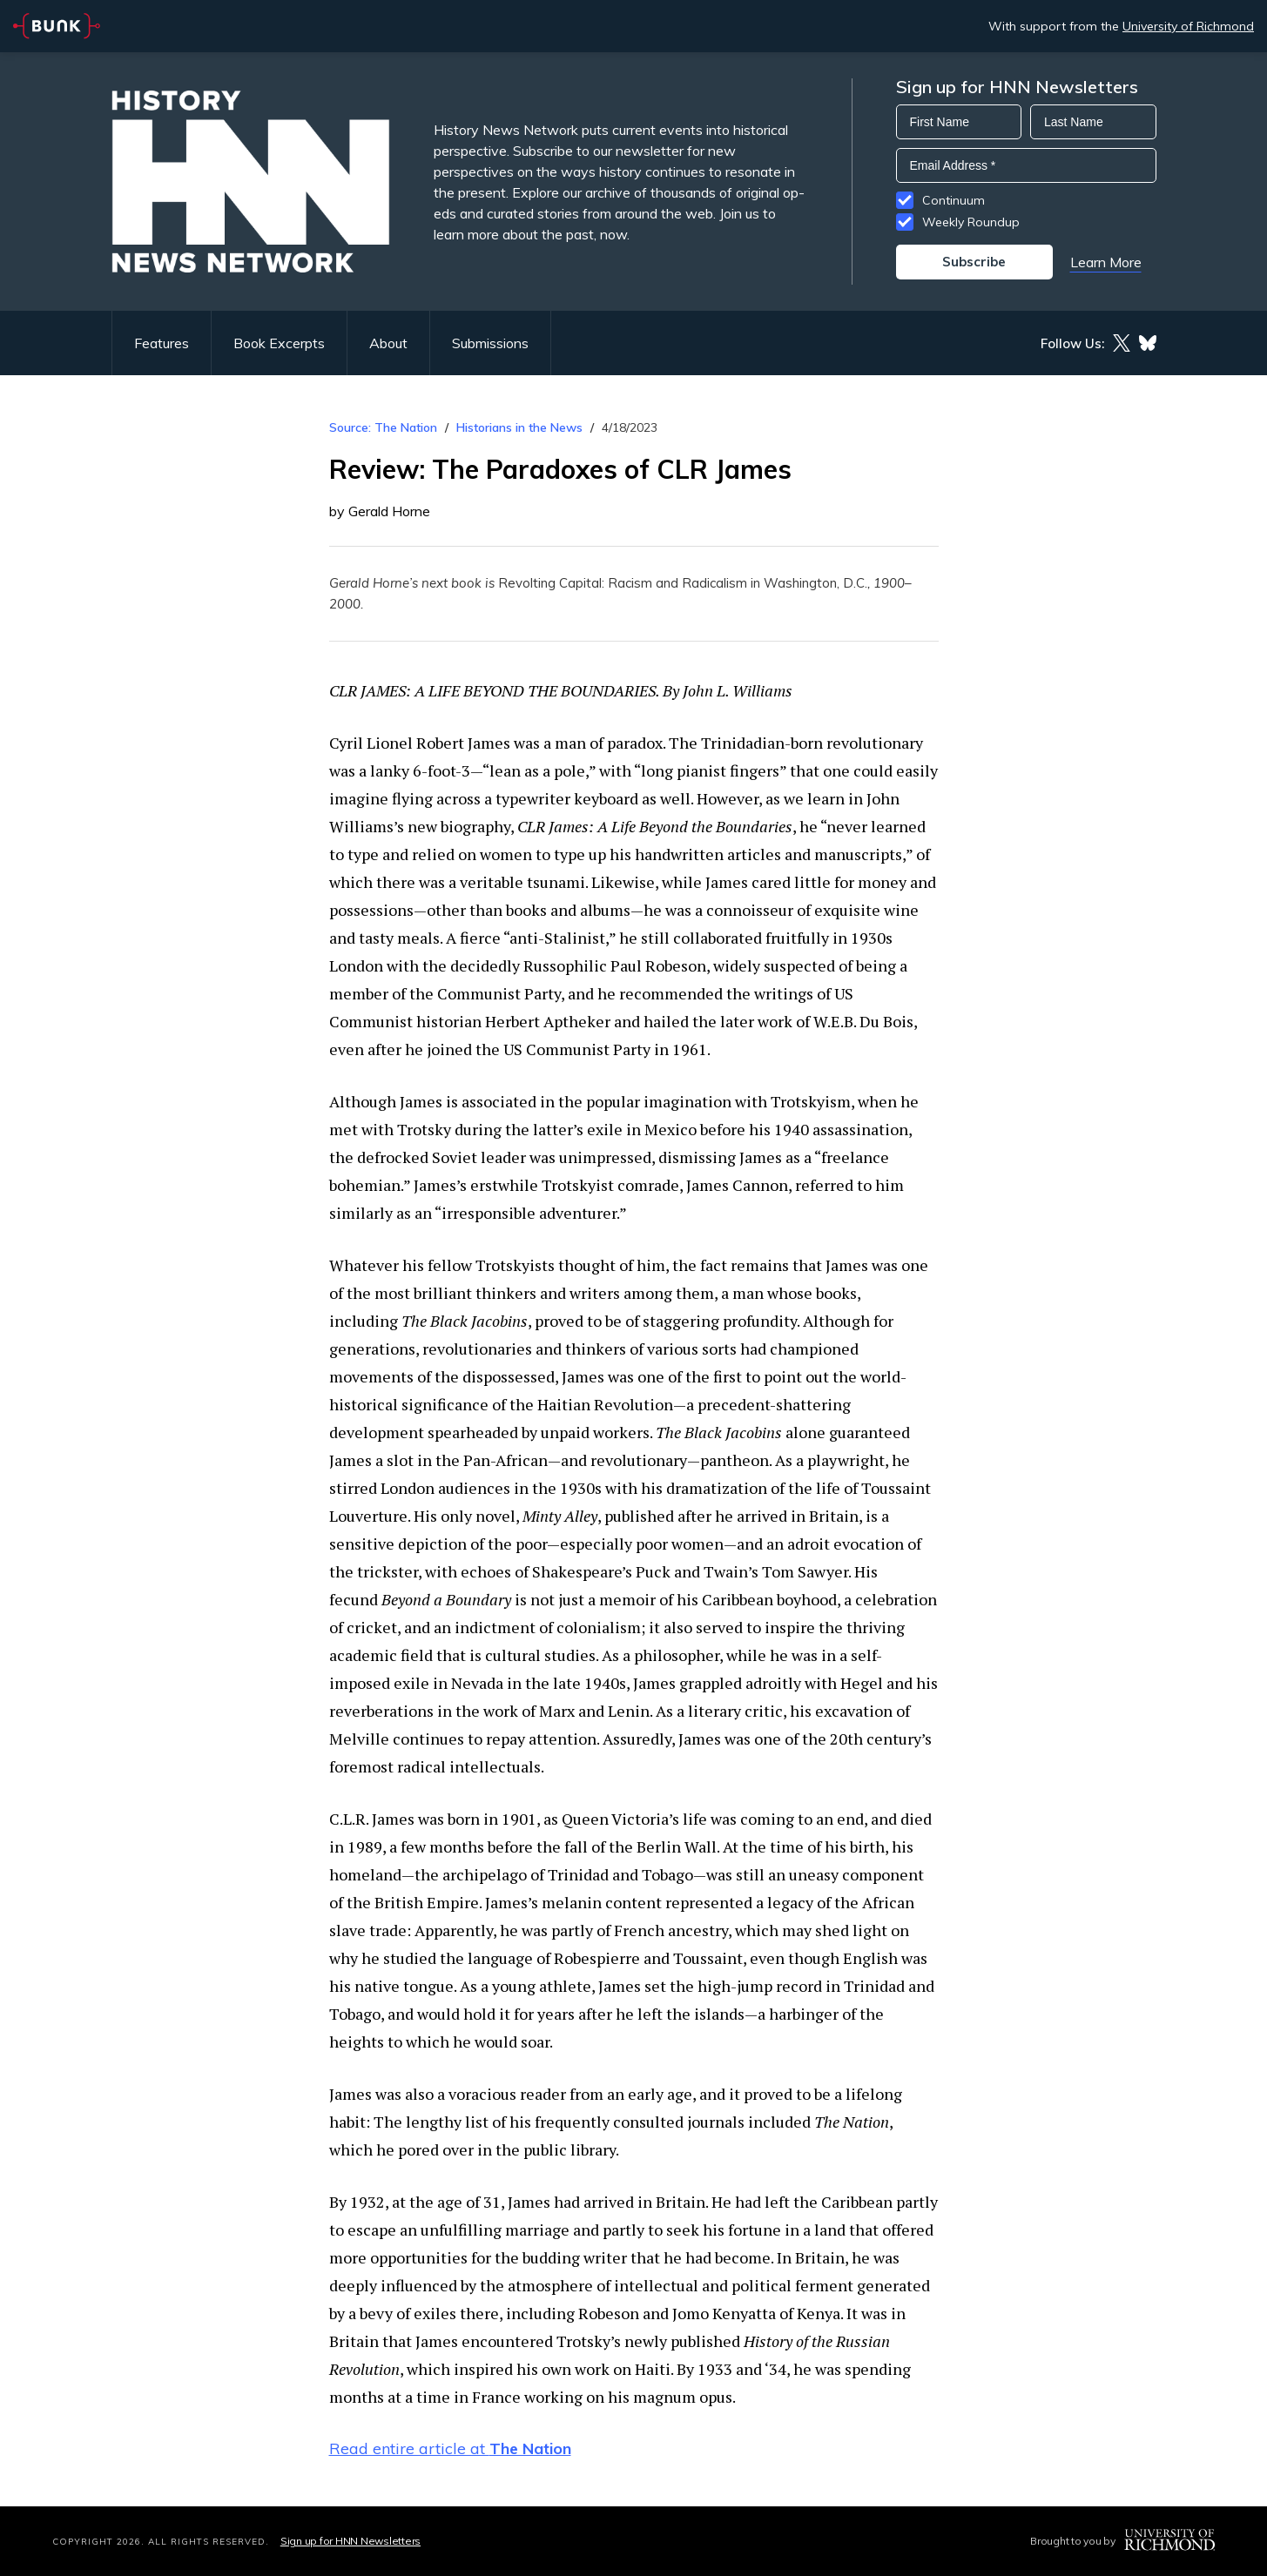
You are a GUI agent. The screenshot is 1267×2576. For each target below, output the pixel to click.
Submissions (490, 343)
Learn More (1106, 262)
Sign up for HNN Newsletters (350, 2540)
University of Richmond (1188, 26)
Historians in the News (519, 427)
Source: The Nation (383, 427)
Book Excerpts (279, 343)
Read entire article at (450, 2448)
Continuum (953, 200)
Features (161, 343)
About (388, 343)
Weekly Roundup (971, 222)
